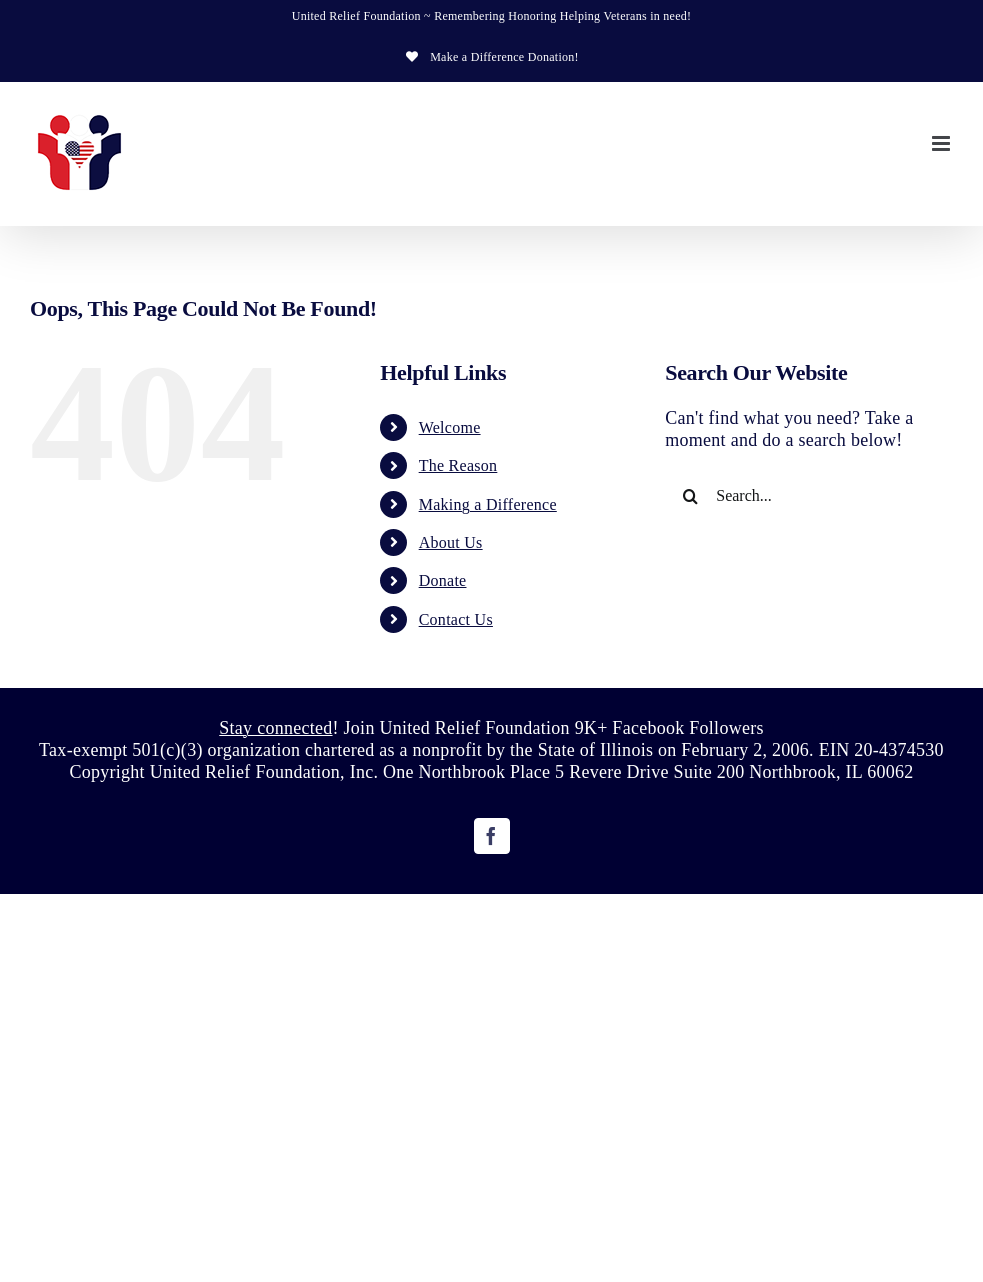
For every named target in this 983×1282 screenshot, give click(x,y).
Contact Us (456, 619)
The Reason (458, 465)
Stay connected (275, 728)
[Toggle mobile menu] (942, 143)
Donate (443, 580)
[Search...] (809, 496)
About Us (451, 542)
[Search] (690, 496)
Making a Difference (488, 504)
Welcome (450, 427)
